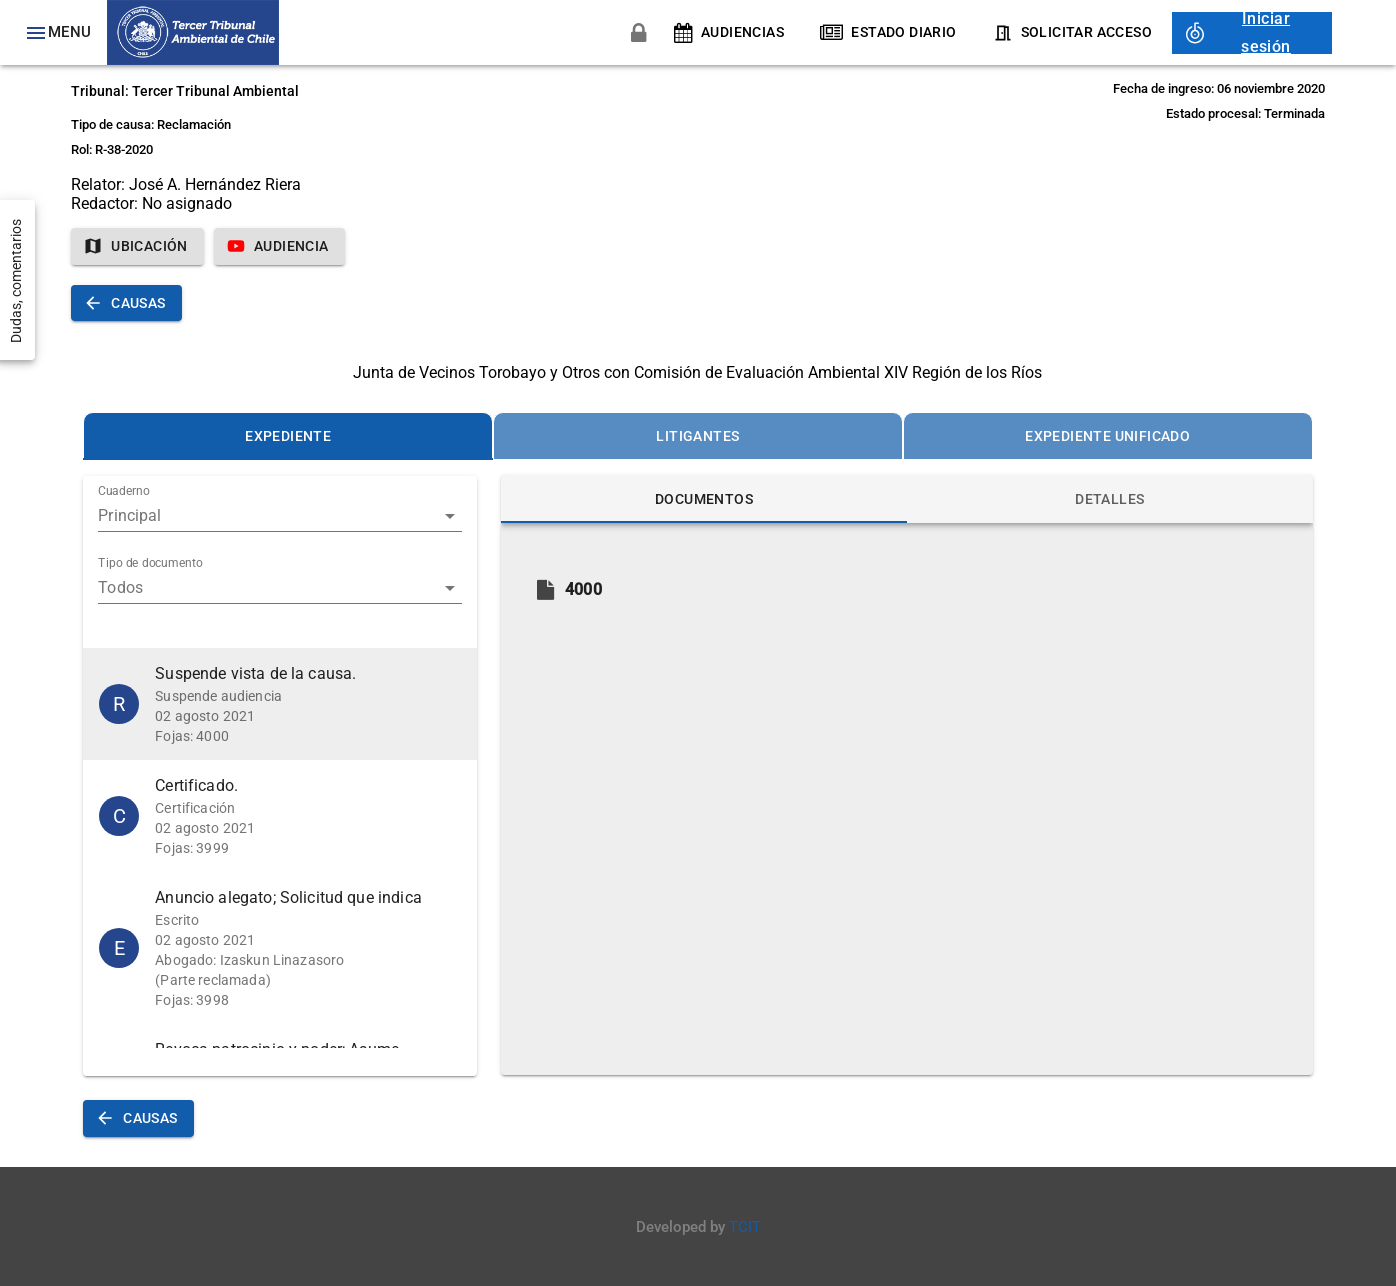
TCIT (745, 1227)
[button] (280, 704)
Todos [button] (120, 587)
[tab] (288, 436)
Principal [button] (129, 515)
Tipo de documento (150, 564)
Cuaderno (124, 492)
